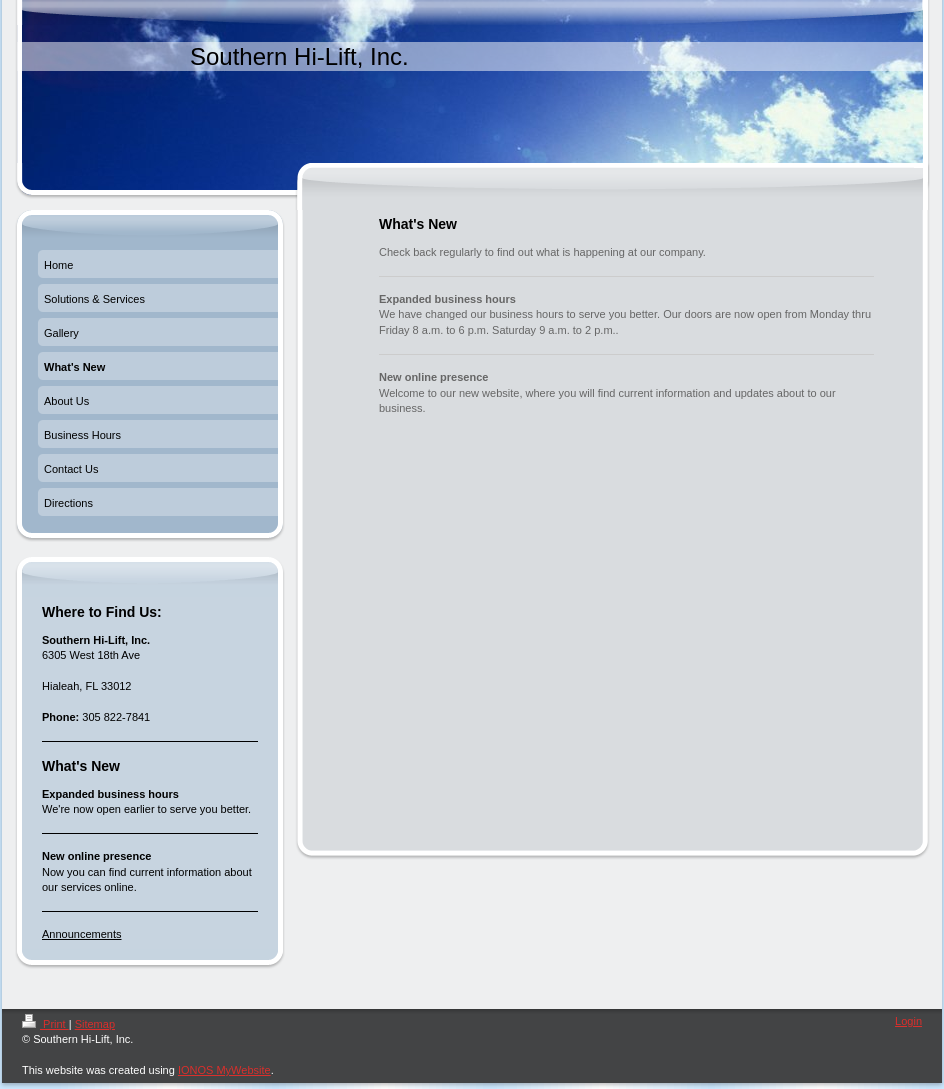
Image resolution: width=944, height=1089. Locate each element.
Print (45, 1024)
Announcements (82, 934)
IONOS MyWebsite (224, 1070)
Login (908, 1021)
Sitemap (95, 1024)
